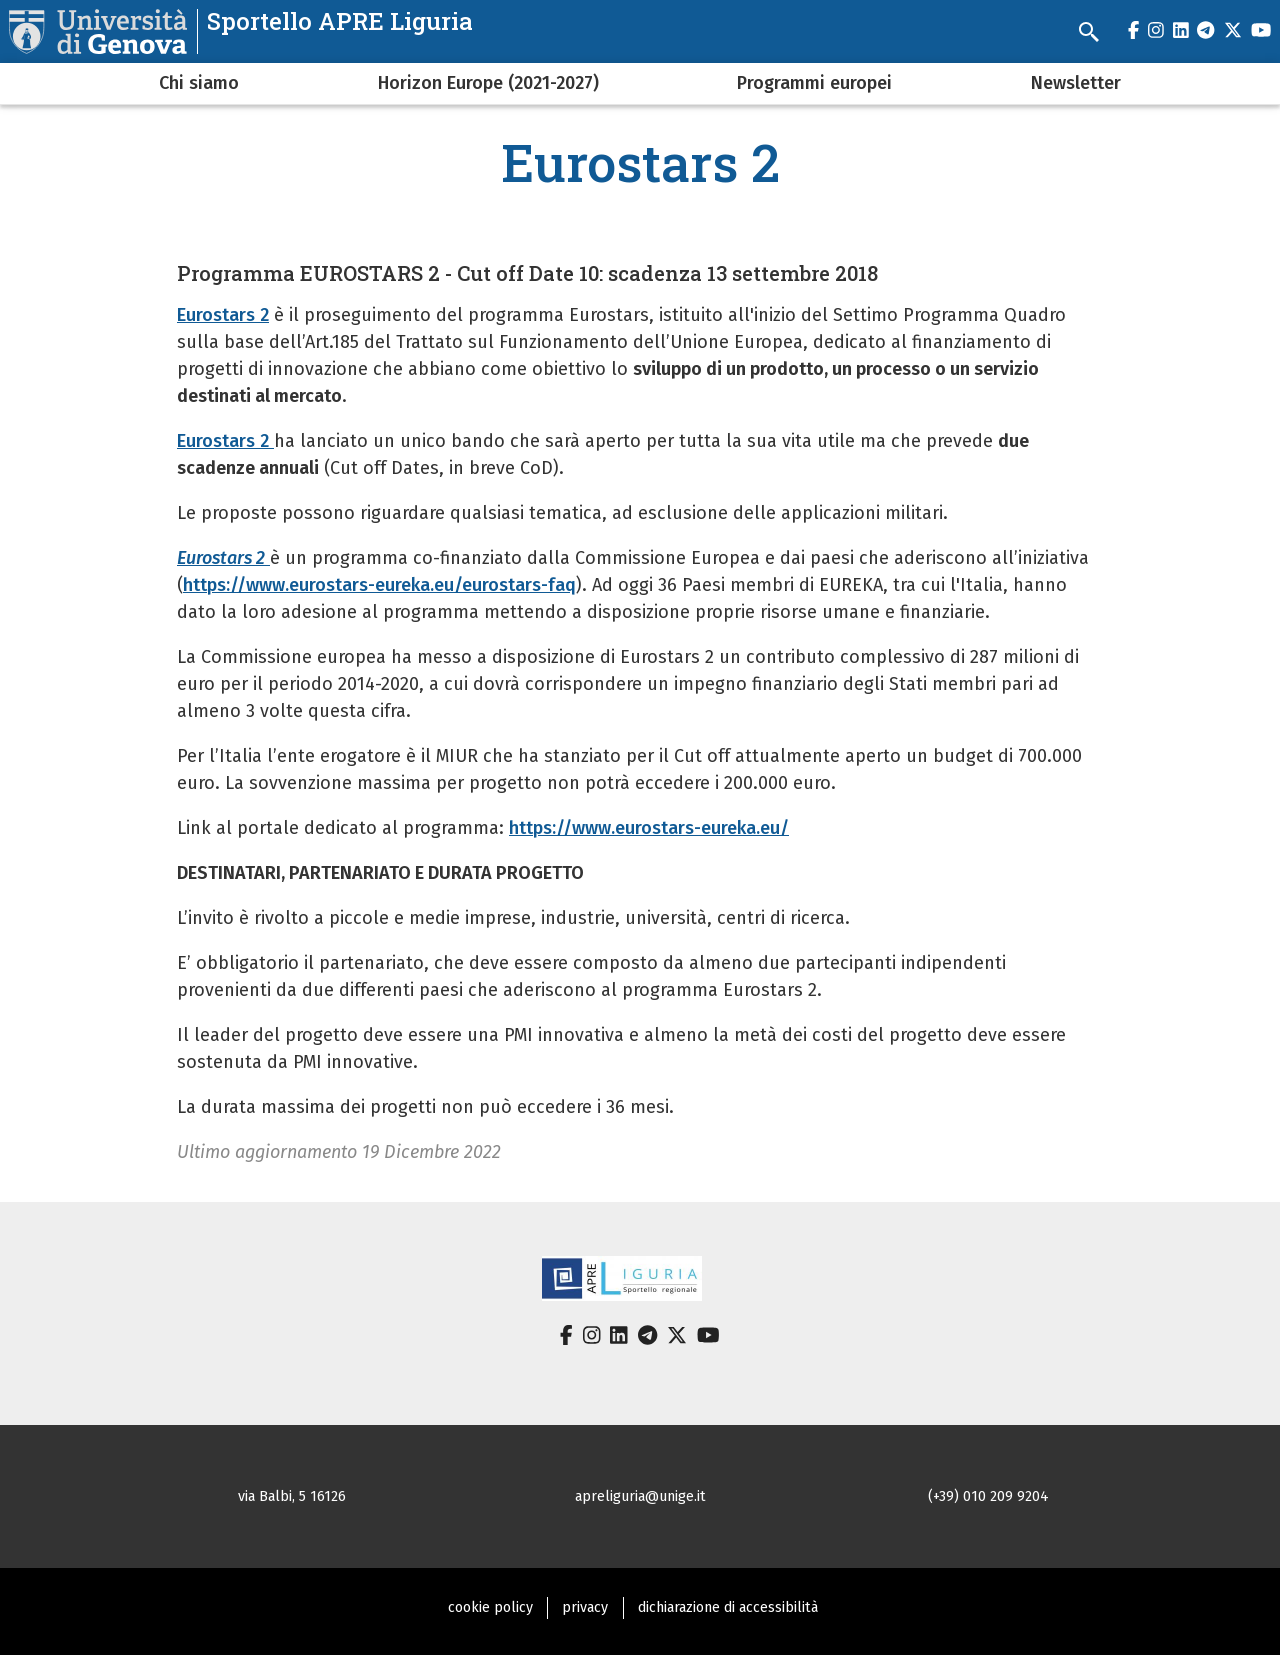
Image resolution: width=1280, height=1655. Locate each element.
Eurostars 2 (223, 315)
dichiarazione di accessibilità (728, 1607)
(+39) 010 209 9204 (988, 1496)
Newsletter (1076, 83)
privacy (585, 1607)
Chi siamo (199, 83)
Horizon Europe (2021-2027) (488, 83)
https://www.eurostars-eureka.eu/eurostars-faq (379, 585)
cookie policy (490, 1607)
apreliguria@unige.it (640, 1496)
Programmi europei (814, 83)
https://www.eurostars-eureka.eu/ (649, 828)
